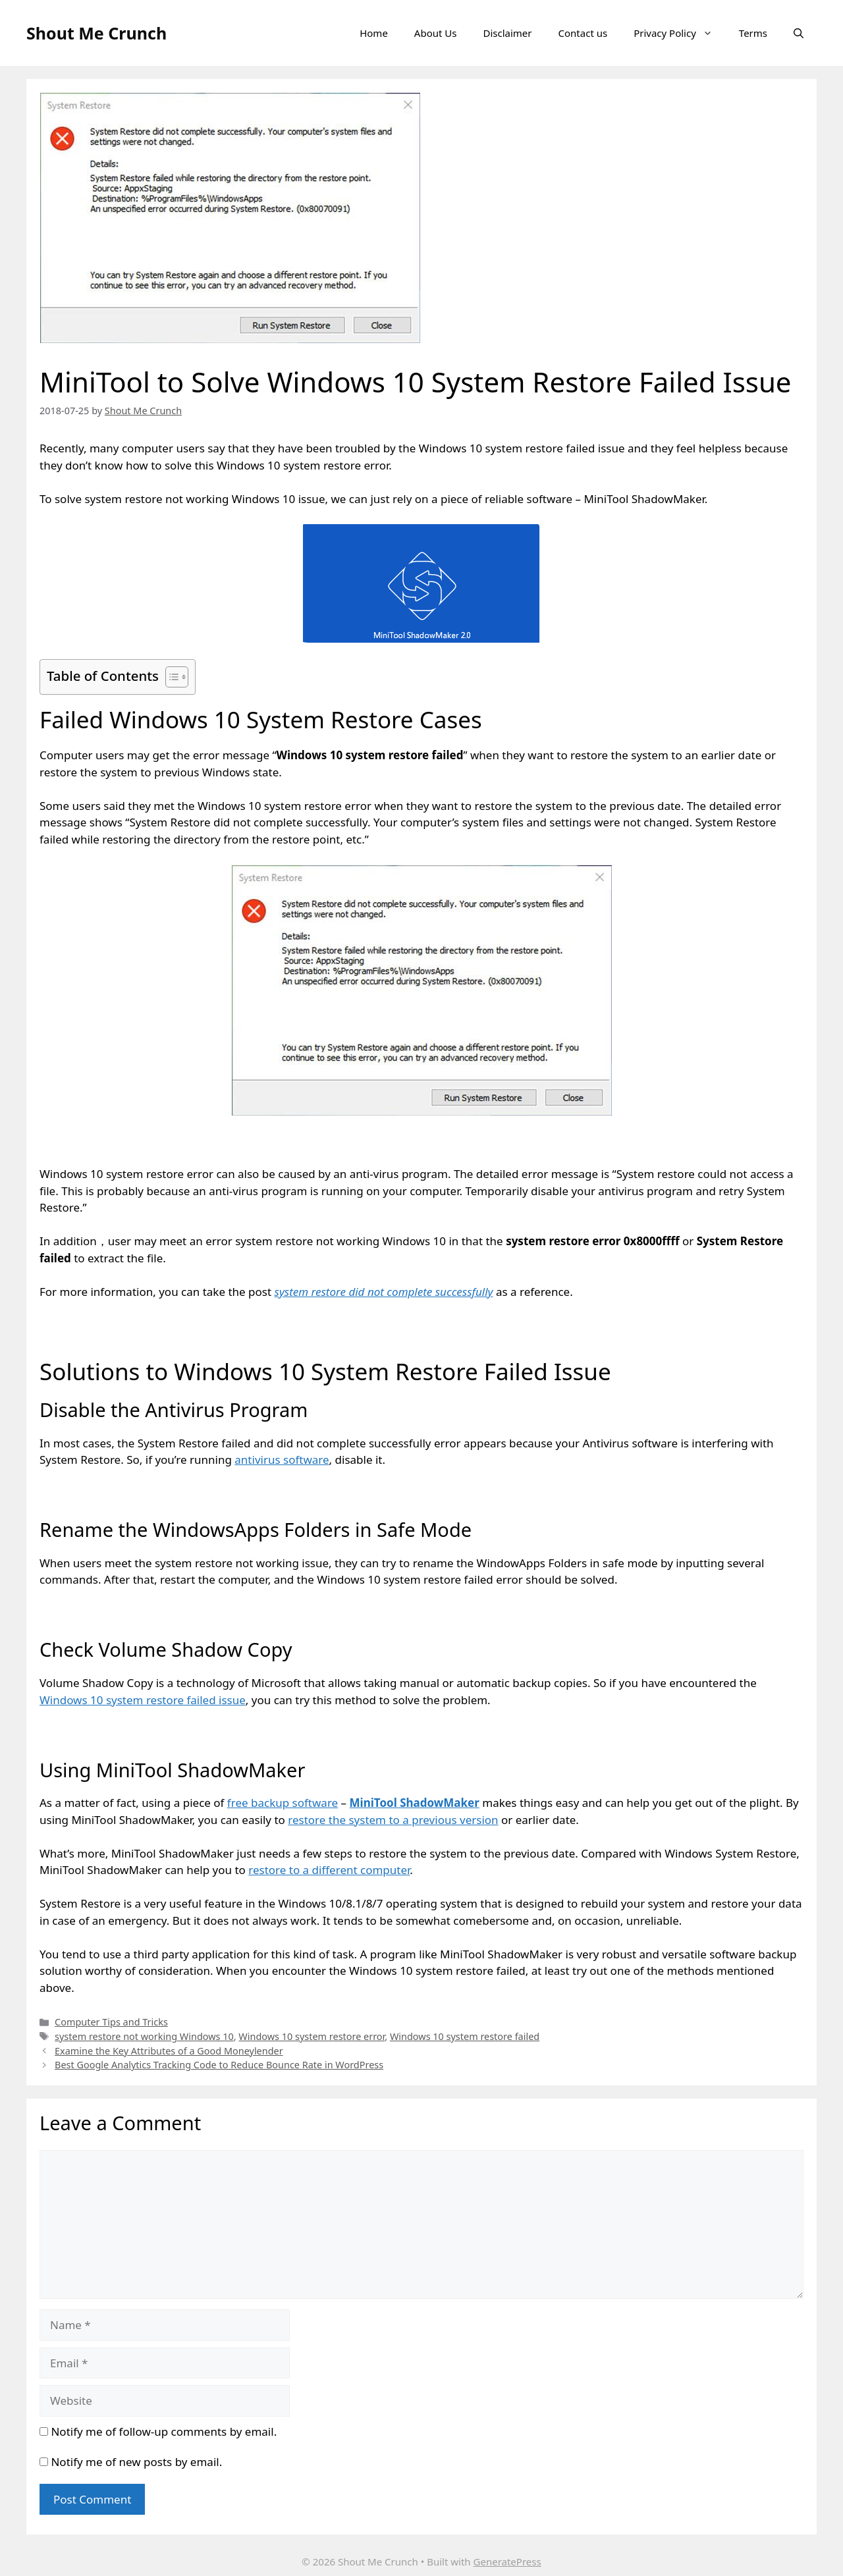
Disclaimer (507, 33)
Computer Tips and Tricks (111, 2022)
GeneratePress (507, 2561)
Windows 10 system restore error (311, 2036)
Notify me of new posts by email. (136, 2461)
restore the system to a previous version (393, 1819)
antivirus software (281, 1459)
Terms (753, 33)
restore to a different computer (329, 1869)
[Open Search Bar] (798, 33)
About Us (435, 33)
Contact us (583, 33)
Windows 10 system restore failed (464, 2036)
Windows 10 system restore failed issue (143, 1699)
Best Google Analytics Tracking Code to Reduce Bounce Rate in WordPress (219, 2064)
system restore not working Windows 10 (144, 2036)
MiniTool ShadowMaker (414, 1802)
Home (374, 33)
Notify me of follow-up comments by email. (164, 2431)
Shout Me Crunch (96, 33)
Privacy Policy (680, 33)
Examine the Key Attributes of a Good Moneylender (169, 2051)
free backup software (282, 1802)
